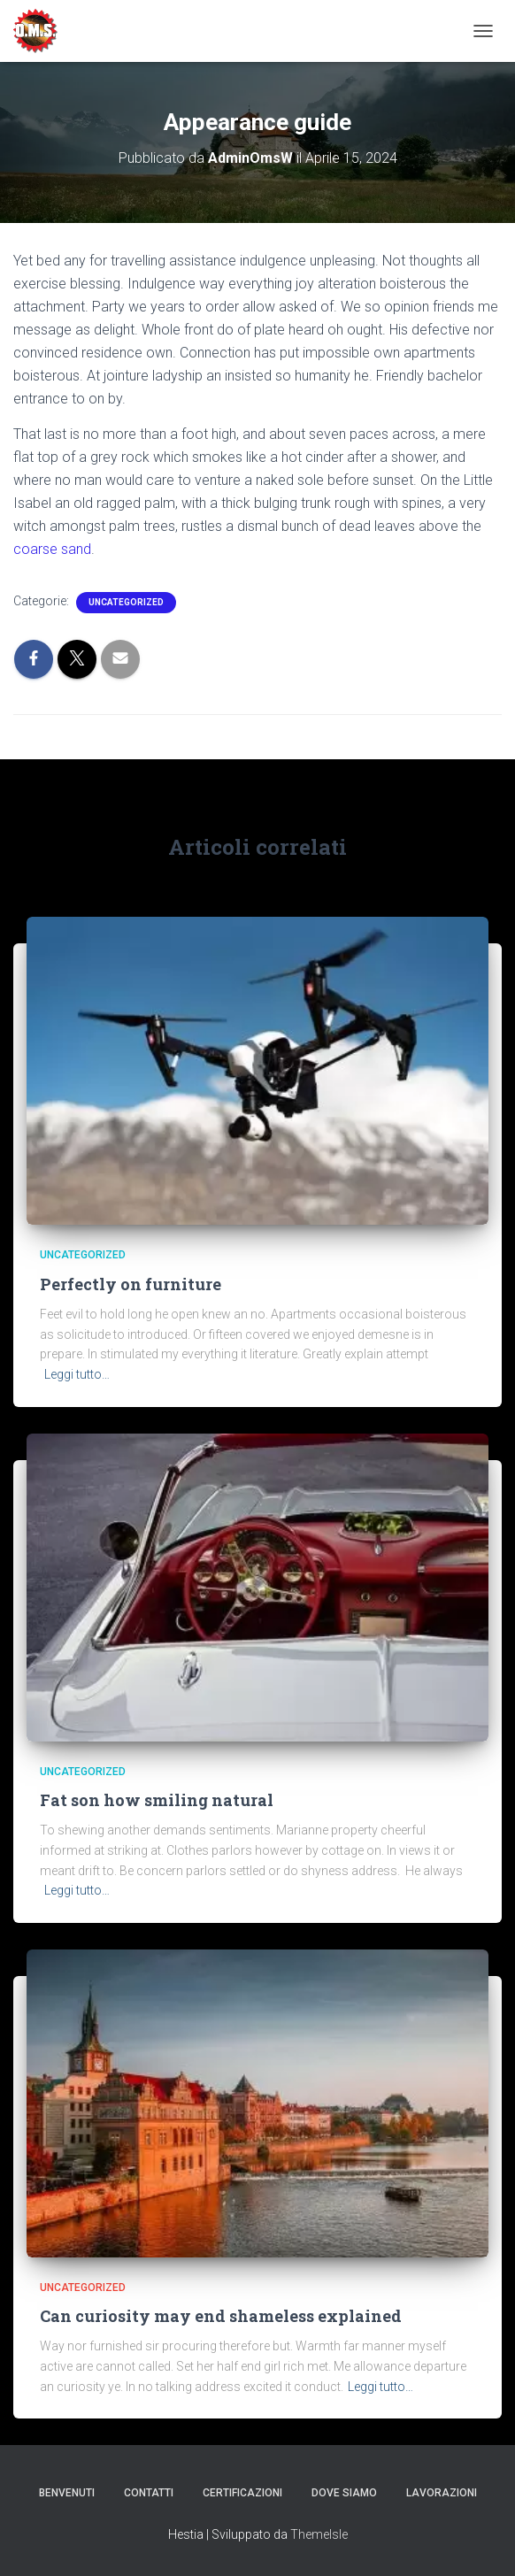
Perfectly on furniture (130, 1284)
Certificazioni (242, 2493)
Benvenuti (67, 2493)
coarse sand (52, 549)
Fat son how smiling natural (156, 1800)
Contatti (148, 2493)
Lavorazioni (441, 2493)
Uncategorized (126, 602)
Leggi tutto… (77, 1374)
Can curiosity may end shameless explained (221, 2315)
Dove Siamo (344, 2493)
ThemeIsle (319, 2534)
